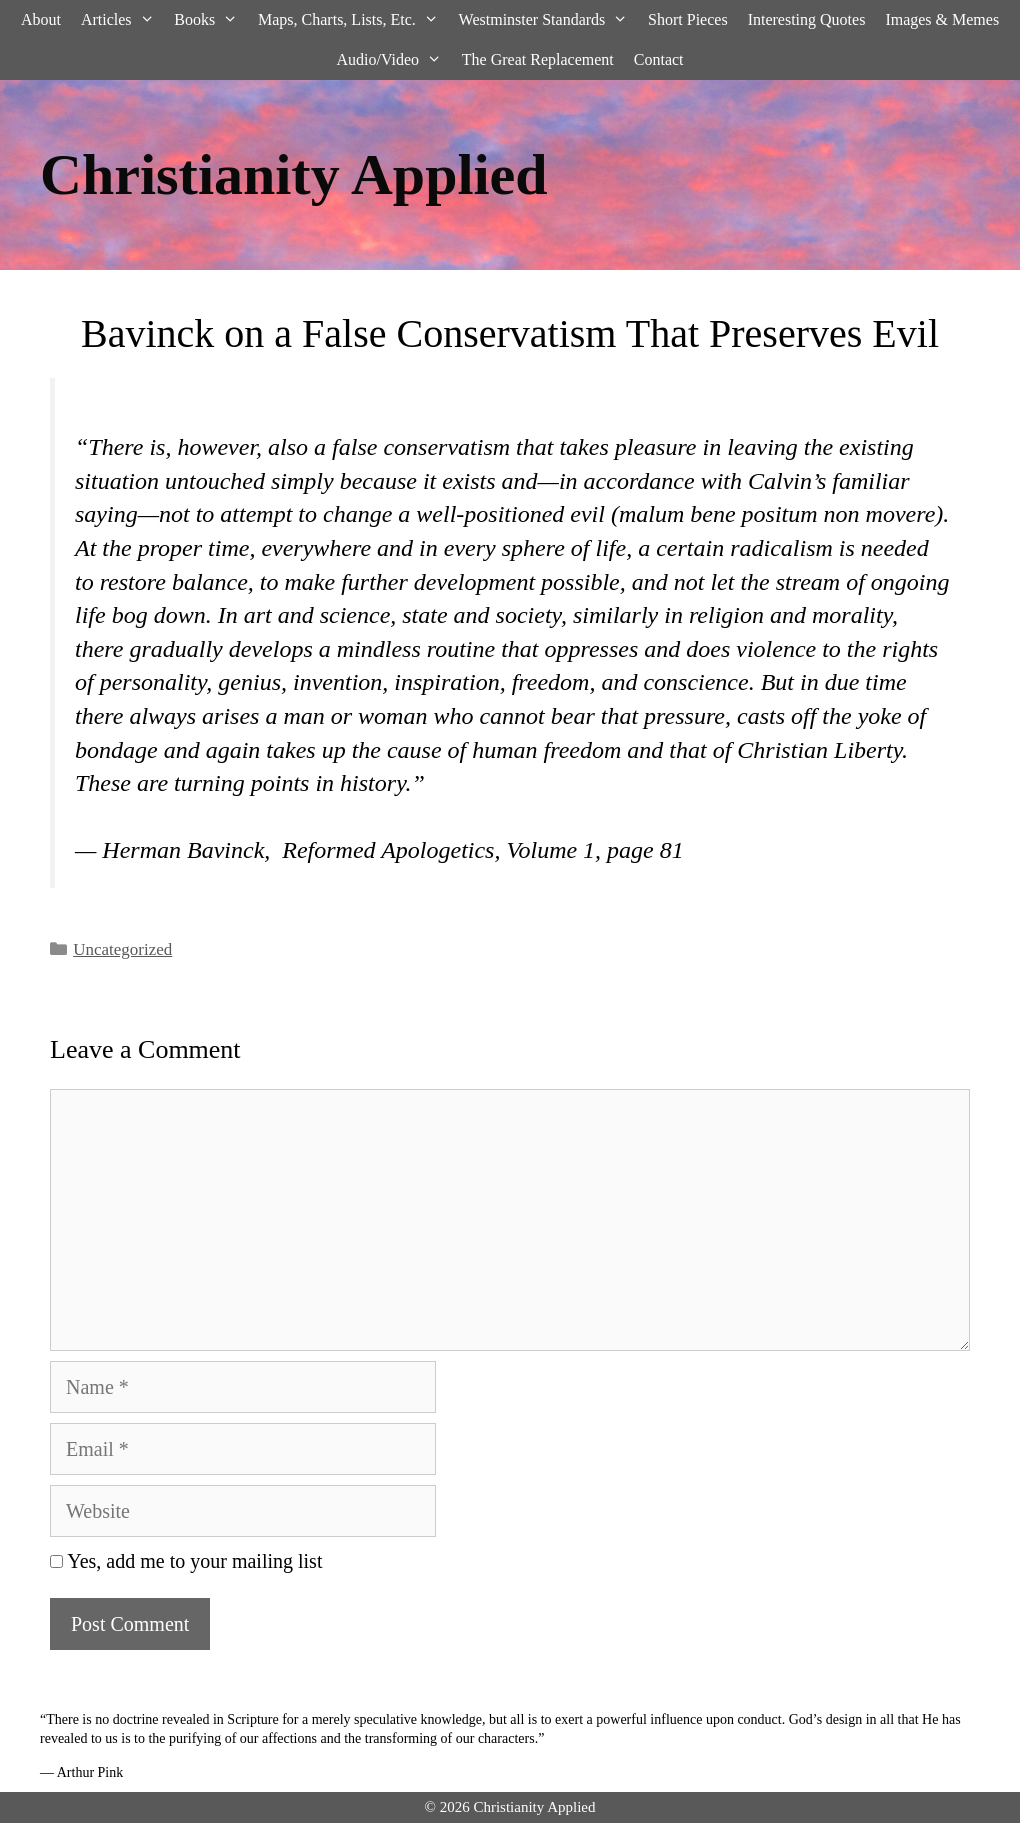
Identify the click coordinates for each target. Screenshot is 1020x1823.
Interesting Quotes (807, 19)
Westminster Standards (548, 20)
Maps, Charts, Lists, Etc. (353, 20)
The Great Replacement (538, 59)
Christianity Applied (294, 174)
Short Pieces (688, 19)
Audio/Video (393, 60)
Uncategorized (122, 949)
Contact (659, 59)
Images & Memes (942, 19)
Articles (122, 20)
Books (211, 20)
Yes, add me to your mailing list (186, 1561)
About (41, 19)
